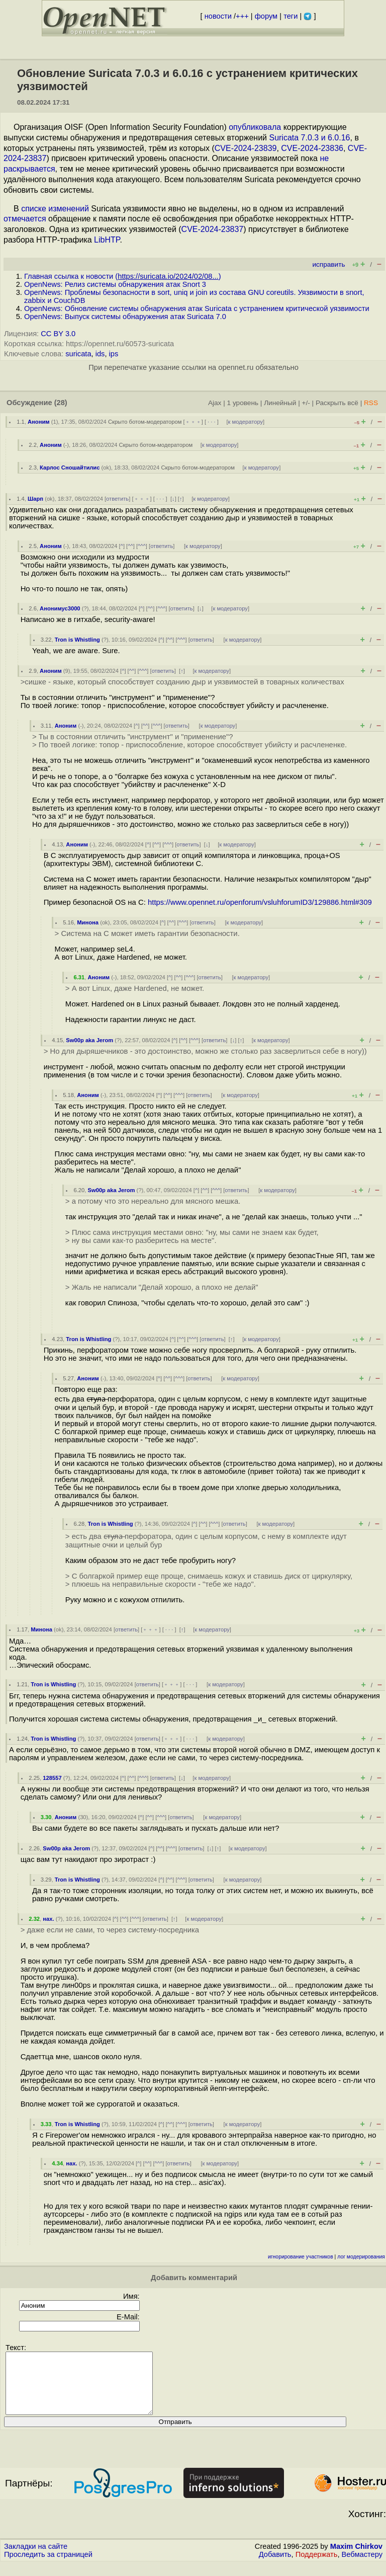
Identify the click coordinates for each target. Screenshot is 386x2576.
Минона (88, 922)
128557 (52, 1778)
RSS (371, 403)
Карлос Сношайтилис (70, 467)
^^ (130, 546)
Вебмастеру (362, 2566)
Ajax (215, 403)
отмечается (25, 218)
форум (266, 16)
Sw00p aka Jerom (89, 1040)
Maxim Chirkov (356, 2558)
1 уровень (242, 403)
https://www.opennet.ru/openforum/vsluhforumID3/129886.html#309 (260, 902)
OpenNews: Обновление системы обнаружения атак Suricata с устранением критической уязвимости (196, 308)
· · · (211, 422)
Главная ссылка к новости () (122, 276)
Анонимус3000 (60, 608)
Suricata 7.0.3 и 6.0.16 (309, 137)
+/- (306, 403)
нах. (48, 1919)
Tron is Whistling (77, 640)
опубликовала (255, 127)
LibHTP (107, 240)
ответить (117, 499)
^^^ (142, 546)
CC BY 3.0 (58, 334)
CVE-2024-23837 (212, 229)
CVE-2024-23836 (312, 148)
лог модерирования (361, 2256)
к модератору (245, 422)
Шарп (35, 499)
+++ (242, 16)
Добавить (275, 2566)
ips (114, 354)
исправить (328, 264)
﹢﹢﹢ (193, 422)
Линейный (280, 403)
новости (218, 16)
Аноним (39, 422)
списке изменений (55, 208)
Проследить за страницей (48, 2566)
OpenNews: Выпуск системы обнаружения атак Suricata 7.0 (125, 317)
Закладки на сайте (35, 2558)
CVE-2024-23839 (246, 148)
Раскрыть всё (337, 403)
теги (290, 16)
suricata (78, 354)
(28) (60, 403)
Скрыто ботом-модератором (145, 422)
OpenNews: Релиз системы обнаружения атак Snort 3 (115, 284)
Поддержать (317, 2566)
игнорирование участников (300, 2256)
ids (100, 354)
